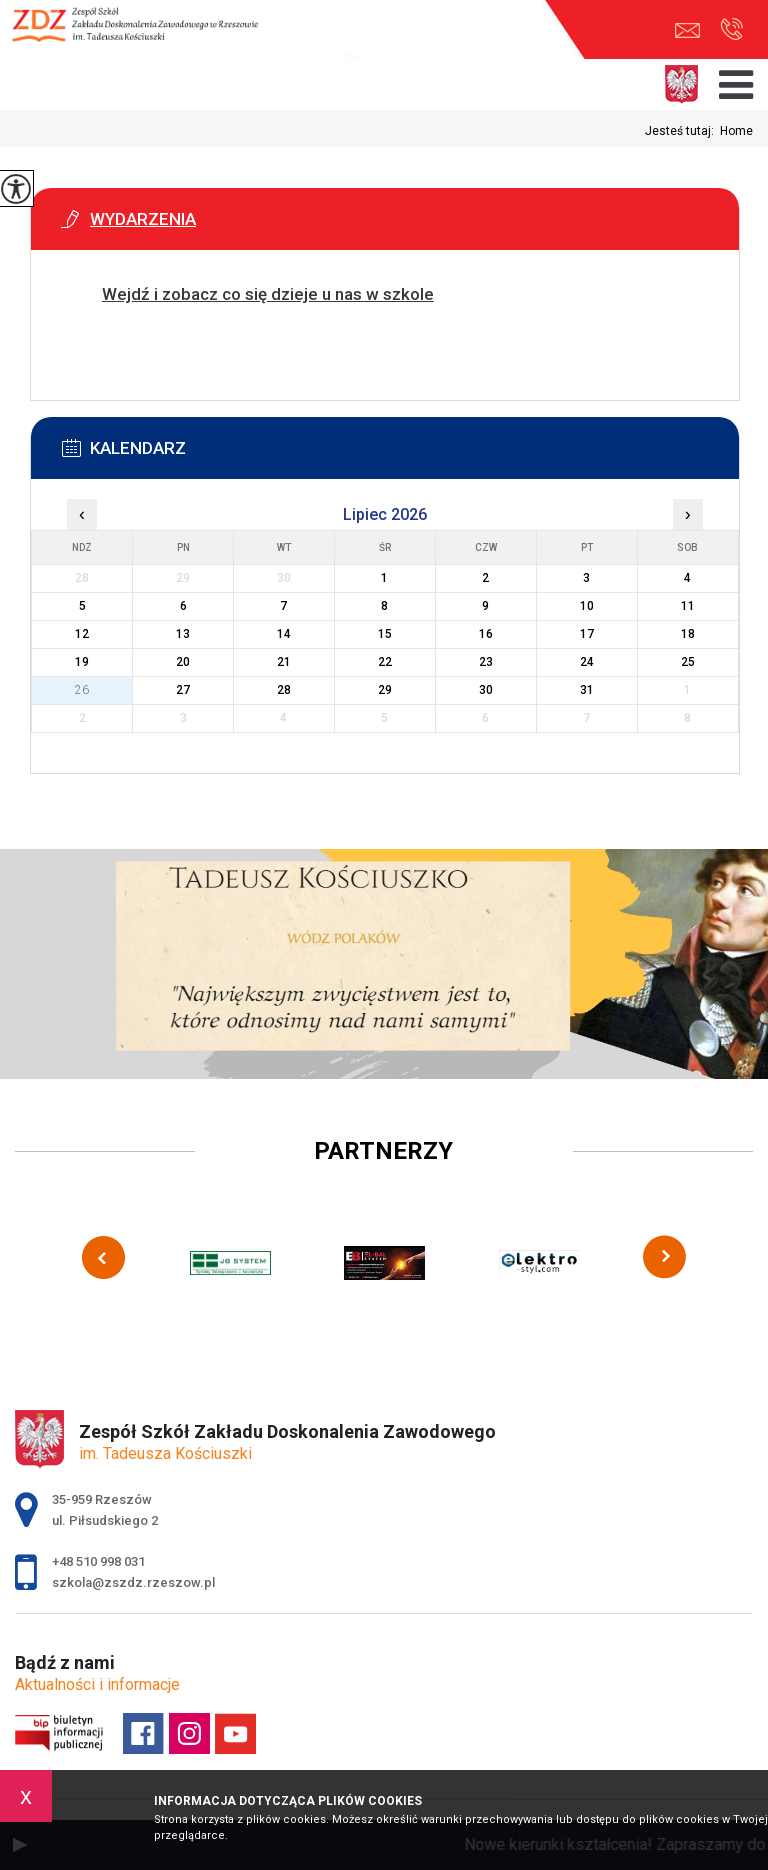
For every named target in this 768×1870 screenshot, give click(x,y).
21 (284, 662)
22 (385, 662)
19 (82, 662)
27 (183, 690)
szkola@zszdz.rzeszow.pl (687, 30)
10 (587, 606)
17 (587, 634)
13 (183, 634)
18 (688, 634)
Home (736, 131)
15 (385, 634)
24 (587, 662)
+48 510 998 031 (731, 29)
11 (688, 606)
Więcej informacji (118, 344)
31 (587, 690)
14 (284, 634)
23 (486, 662)
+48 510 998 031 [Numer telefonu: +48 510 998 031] (98, 1561)
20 (183, 662)
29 (385, 690)
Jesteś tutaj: (682, 131)
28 (284, 690)
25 (688, 662)
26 (82, 690)
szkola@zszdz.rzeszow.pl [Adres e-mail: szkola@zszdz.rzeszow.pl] (133, 1582)
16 (486, 634)
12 (82, 634)
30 (486, 690)
